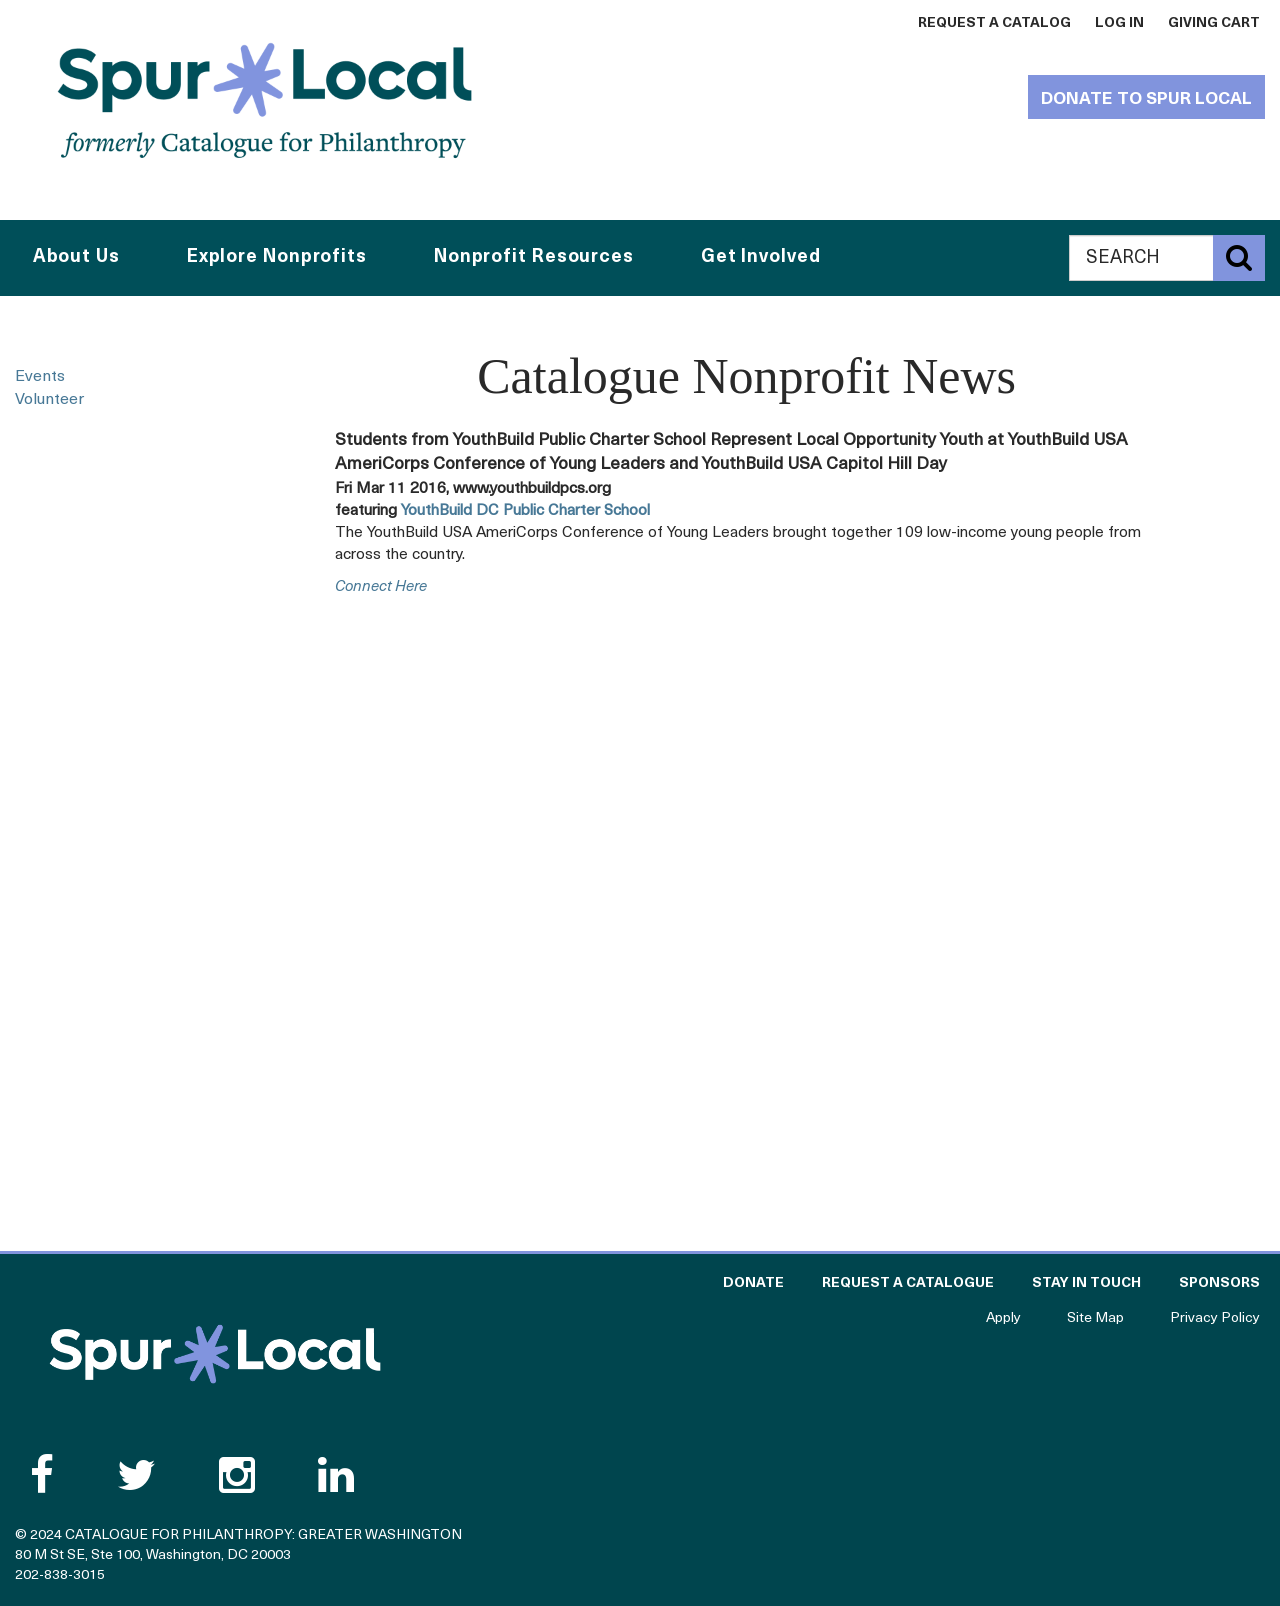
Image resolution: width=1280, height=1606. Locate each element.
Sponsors (1219, 1283)
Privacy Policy (1215, 1318)
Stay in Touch (1086, 1283)
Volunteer (49, 400)
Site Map (1095, 1318)
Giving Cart (1214, 23)
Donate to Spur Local (1146, 99)
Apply (1003, 1318)
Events (40, 377)
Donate (753, 1283)
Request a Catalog (994, 23)
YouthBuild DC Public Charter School (525, 511)
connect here (381, 587)
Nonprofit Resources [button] (534, 257)
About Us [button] (76, 257)
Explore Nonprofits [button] (277, 257)
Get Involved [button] (761, 257)
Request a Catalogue (908, 1283)
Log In (1119, 23)
